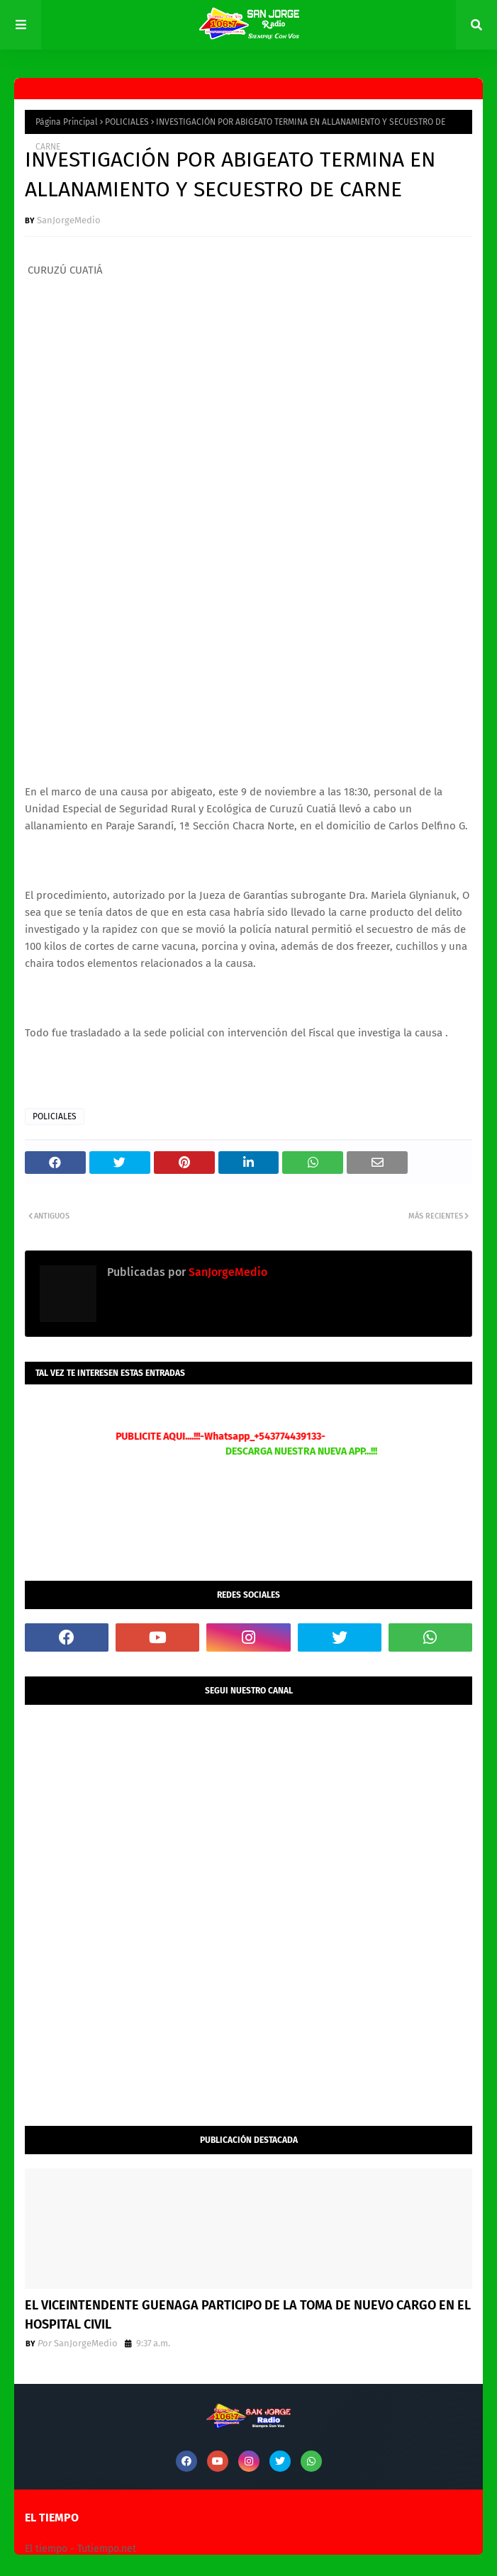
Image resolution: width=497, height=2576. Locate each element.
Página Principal (66, 122)
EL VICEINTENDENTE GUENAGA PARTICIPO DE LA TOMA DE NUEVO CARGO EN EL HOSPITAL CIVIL (248, 2314)
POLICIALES (127, 122)
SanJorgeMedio (69, 220)
